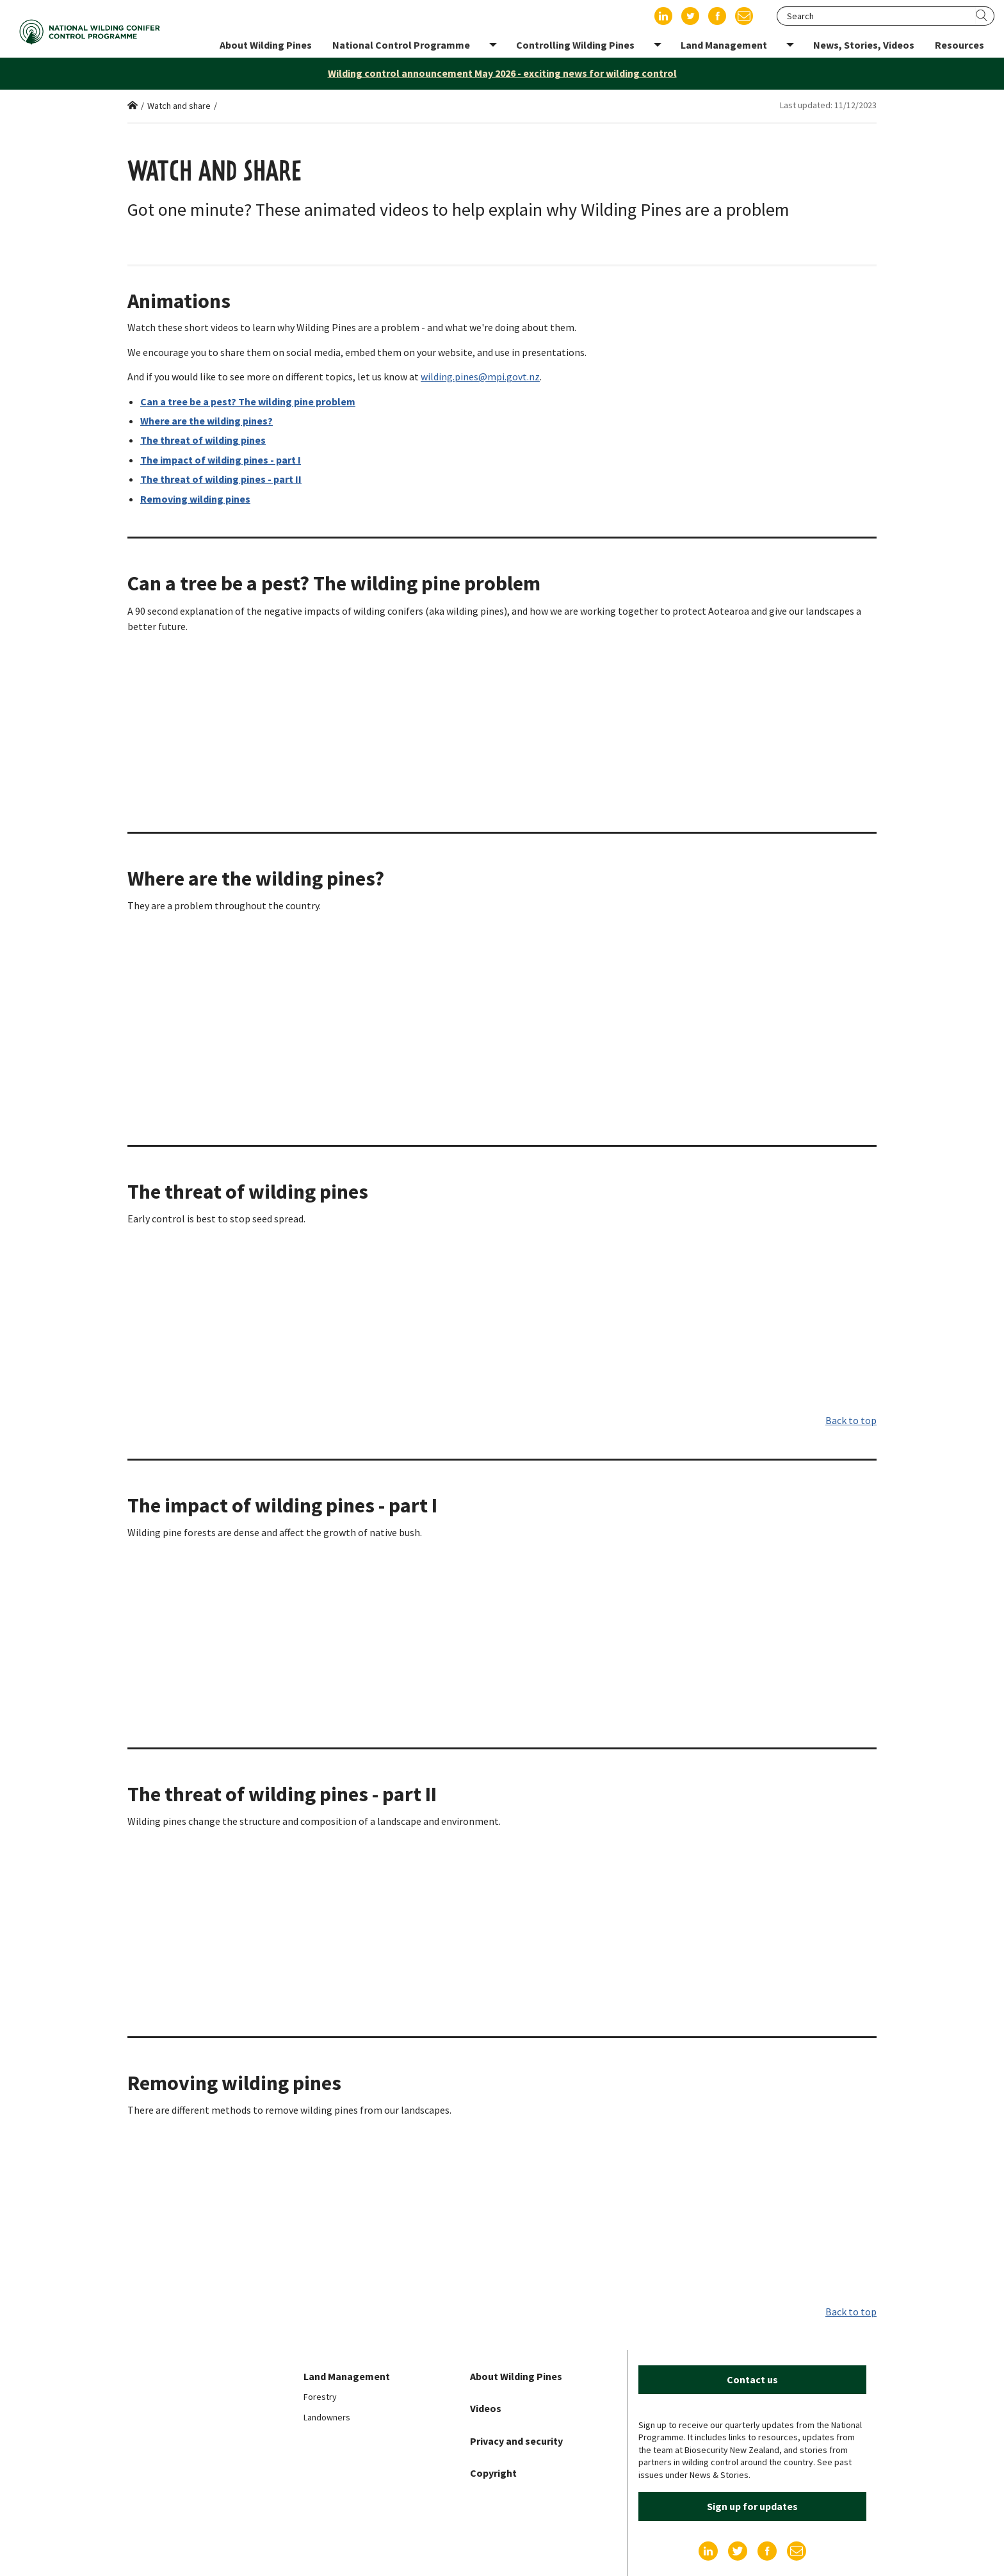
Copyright (493, 2473)
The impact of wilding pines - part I (220, 459)
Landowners (327, 2417)
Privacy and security (516, 2440)
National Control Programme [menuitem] (401, 44)
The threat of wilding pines (203, 439)
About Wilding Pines (516, 2376)
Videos (485, 2408)
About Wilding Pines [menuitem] (266, 44)
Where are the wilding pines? (206, 420)
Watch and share (179, 105)
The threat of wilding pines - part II (221, 479)
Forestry (320, 2396)
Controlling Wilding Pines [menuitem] (575, 44)
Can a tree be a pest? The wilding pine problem (247, 401)
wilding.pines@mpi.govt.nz (480, 376)
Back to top (851, 1420)
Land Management (347, 2376)
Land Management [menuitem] (724, 44)
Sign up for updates (752, 2506)
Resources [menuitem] (959, 44)
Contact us (752, 2379)
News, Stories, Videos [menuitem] (863, 44)
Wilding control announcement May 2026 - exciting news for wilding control (502, 73)
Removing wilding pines (195, 498)
